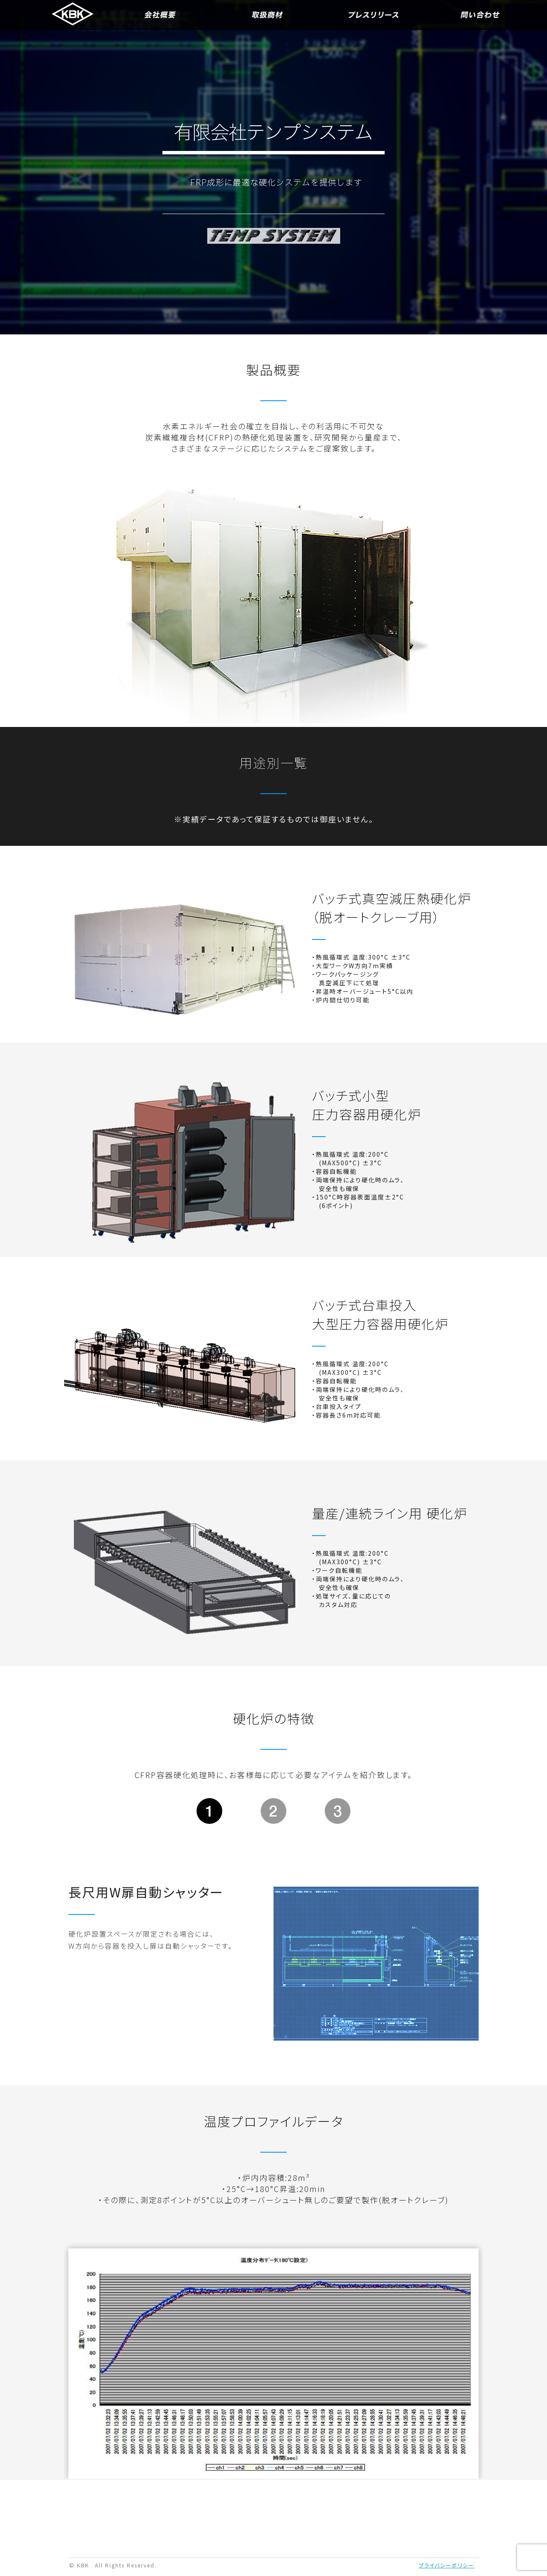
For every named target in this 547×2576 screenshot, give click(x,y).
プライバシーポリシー (446, 2565)
